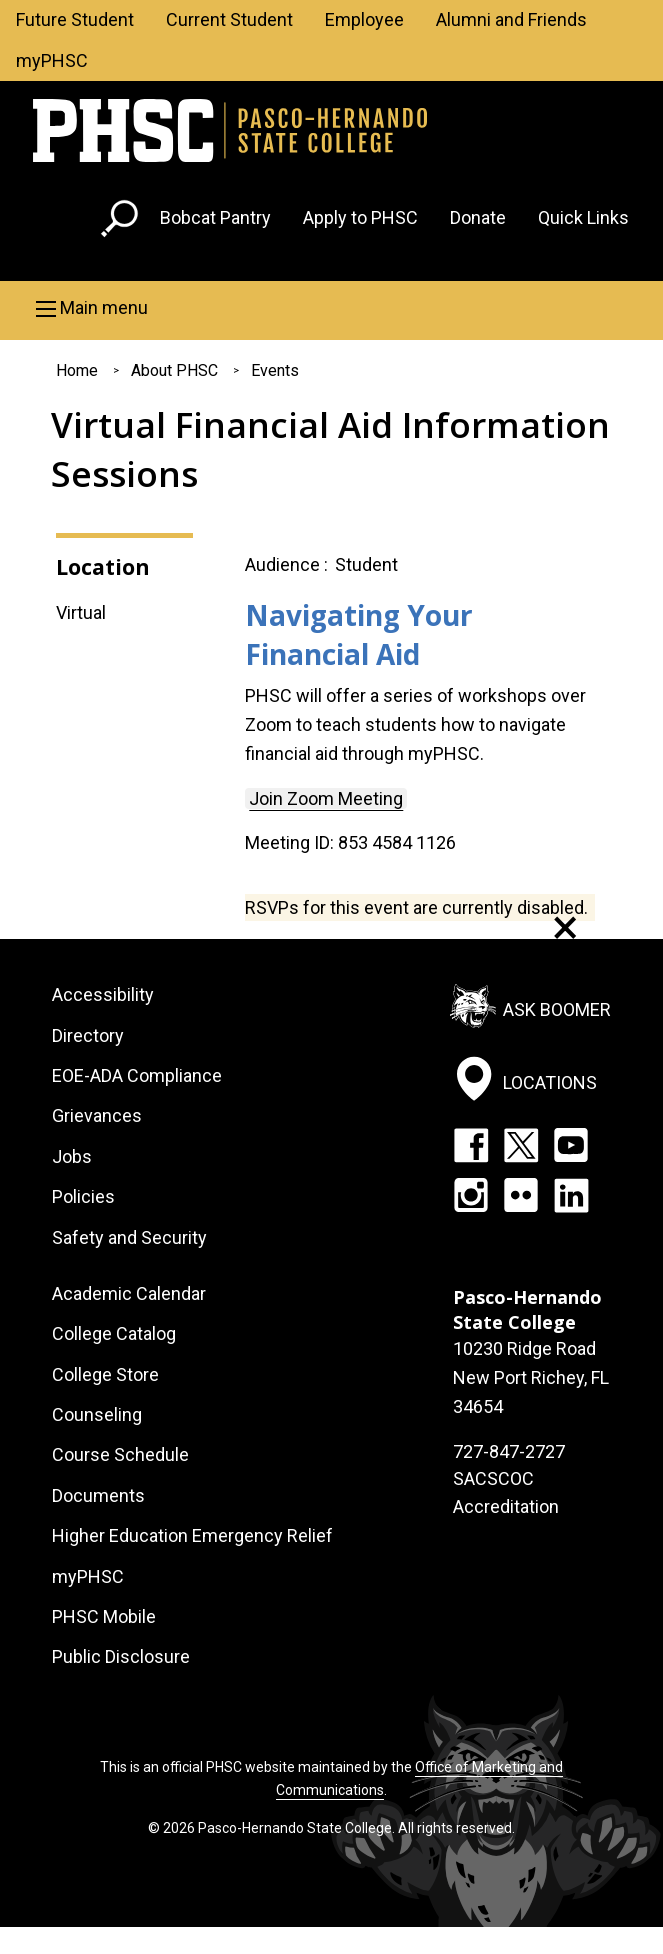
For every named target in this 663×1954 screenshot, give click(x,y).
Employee (364, 19)
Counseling (97, 1414)
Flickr (521, 1195)
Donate (478, 217)
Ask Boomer (557, 1009)
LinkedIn (571, 1195)
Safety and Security (129, 1237)
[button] (331, 308)
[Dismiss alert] (565, 927)
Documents (98, 1495)
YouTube (571, 1145)
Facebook (471, 1145)
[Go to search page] (122, 222)
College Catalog (114, 1333)
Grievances (97, 1115)
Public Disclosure (121, 1656)
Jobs (72, 1156)
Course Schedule (120, 1454)
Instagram (471, 1195)
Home (77, 370)
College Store (105, 1374)
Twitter (521, 1145)
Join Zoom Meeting (326, 798)
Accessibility (103, 994)
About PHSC (174, 370)
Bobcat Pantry (215, 217)
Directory (88, 1035)
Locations (550, 1081)
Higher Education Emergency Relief (192, 1535)
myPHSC (52, 60)
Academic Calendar (129, 1293)
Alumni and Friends (511, 19)
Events (275, 370)
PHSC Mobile (104, 1616)
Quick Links (583, 217)
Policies (83, 1196)
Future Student (75, 19)
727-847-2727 (509, 1451)
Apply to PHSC (360, 217)
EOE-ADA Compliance (137, 1075)
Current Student (229, 19)
